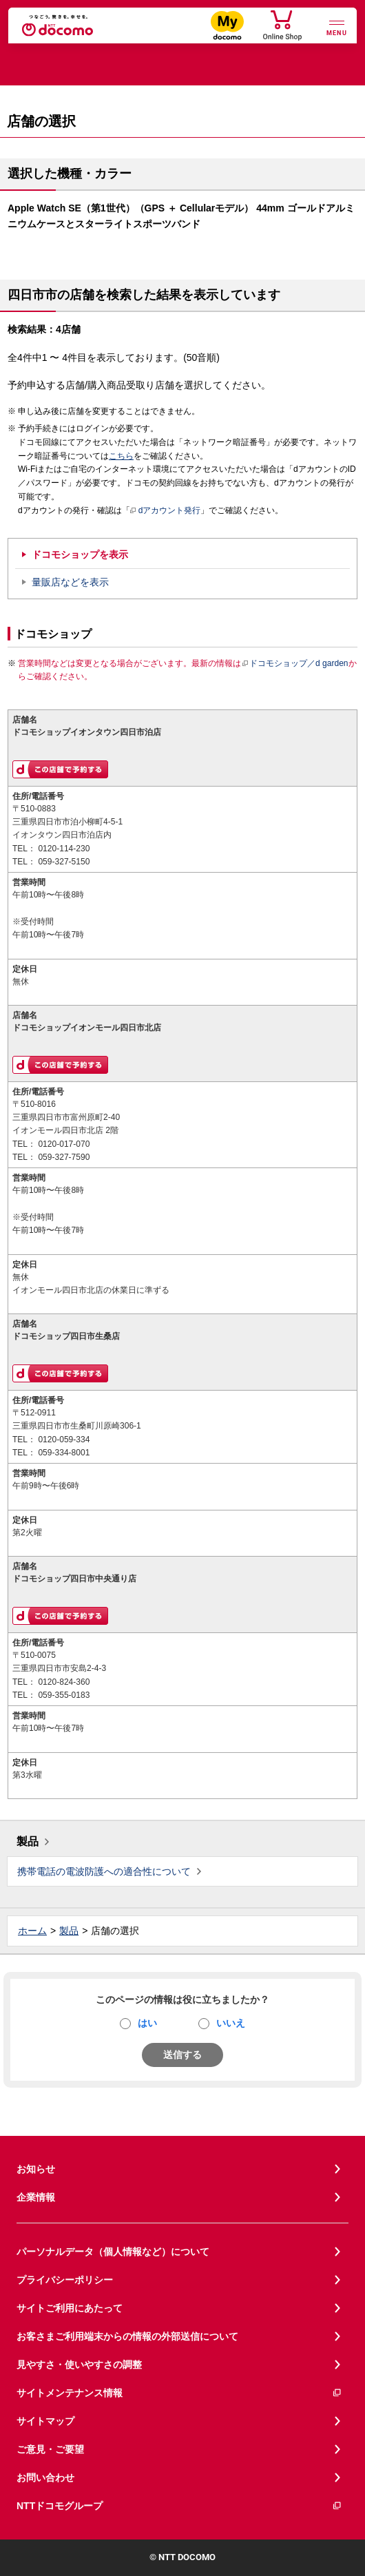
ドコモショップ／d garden (294, 663)
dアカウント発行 (165, 511)
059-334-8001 (64, 1452)
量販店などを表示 (70, 582)
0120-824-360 (64, 1682)
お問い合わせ (45, 2477)
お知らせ (36, 2168)
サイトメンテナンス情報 (179, 2393)
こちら (121, 456)
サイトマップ (45, 2421)
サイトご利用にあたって (70, 2308)
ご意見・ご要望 (50, 2449)
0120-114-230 (64, 848)
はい (147, 2022)
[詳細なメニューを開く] (336, 26)
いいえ (230, 2022)
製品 (28, 1841)
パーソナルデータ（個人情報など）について (113, 2251)
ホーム (32, 1930)
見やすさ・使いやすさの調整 (79, 2364)
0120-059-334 (64, 1439)
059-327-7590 (64, 1157)
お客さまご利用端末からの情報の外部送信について (127, 2336)
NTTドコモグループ (179, 2506)
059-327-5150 (64, 861)
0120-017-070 (64, 1144)
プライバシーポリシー (65, 2279)
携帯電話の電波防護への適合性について (104, 1871)
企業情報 (36, 2197)
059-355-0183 (64, 1695)
